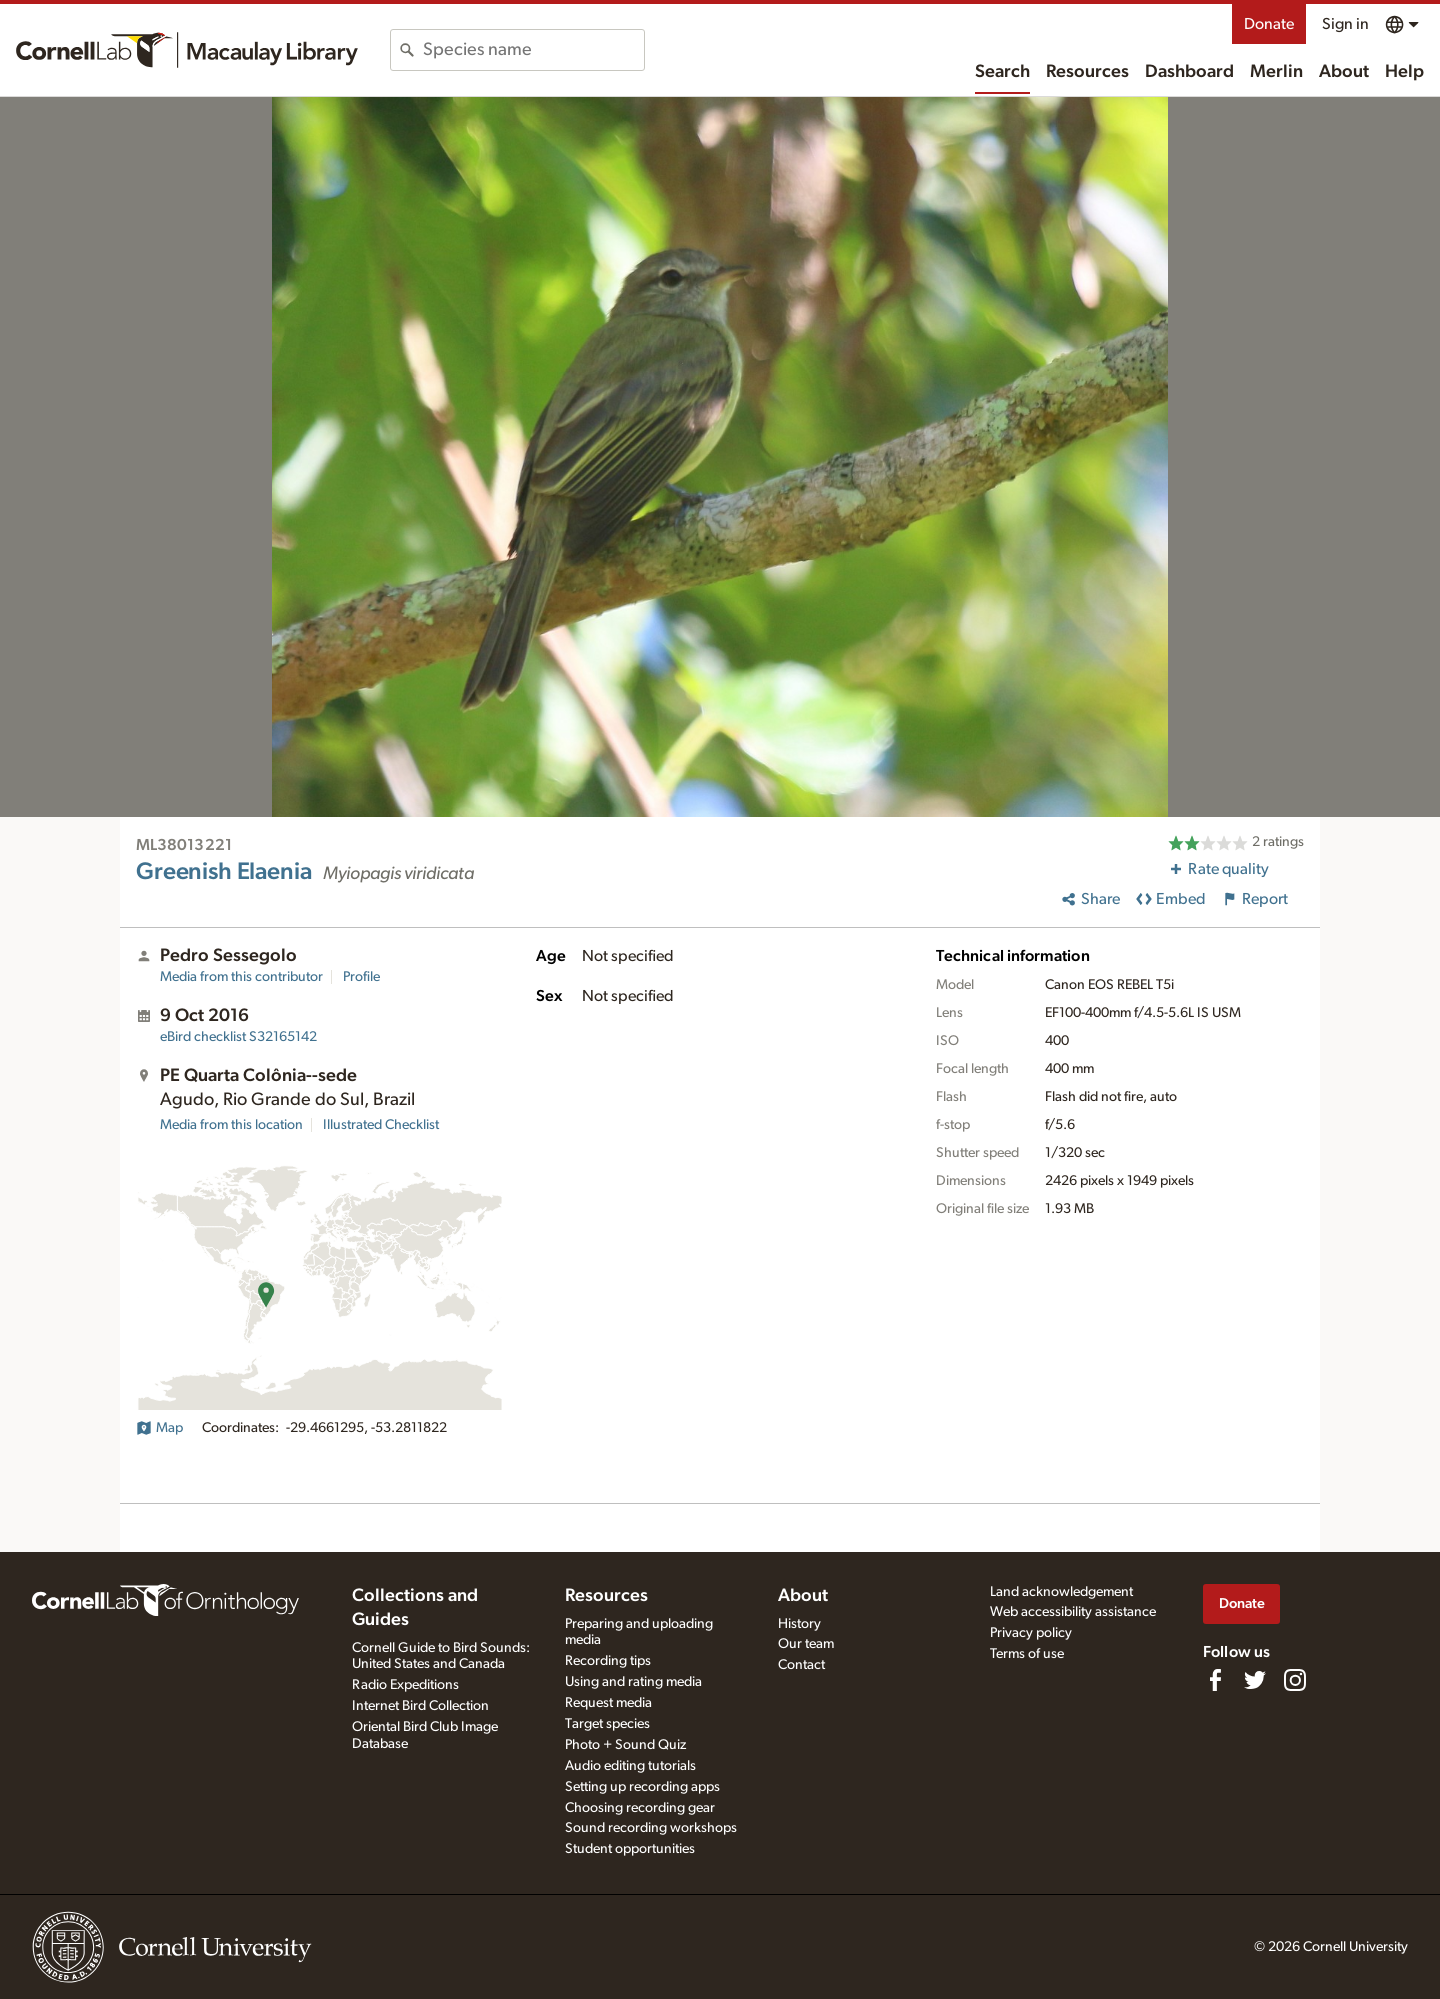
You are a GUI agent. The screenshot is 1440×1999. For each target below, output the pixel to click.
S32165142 (238, 1037)
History (799, 1624)
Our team (806, 1644)
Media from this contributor (241, 977)
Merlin (1276, 72)
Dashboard (1189, 72)
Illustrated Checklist (381, 1125)
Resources (1087, 72)
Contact (801, 1665)
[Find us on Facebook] (1215, 1680)
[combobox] (533, 50)
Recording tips (608, 1661)
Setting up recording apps (642, 1787)
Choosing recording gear (640, 1808)
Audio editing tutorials (630, 1766)
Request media (608, 1703)
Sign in (1345, 24)
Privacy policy (1031, 1633)
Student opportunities (630, 1849)
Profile (361, 977)
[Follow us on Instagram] (1295, 1680)
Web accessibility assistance (1073, 1612)
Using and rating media (633, 1682)
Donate (1269, 24)
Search (1002, 72)
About (1344, 72)
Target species (607, 1724)
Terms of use (1027, 1654)
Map (159, 1428)
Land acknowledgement (1061, 1592)
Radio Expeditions (405, 1685)
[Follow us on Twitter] (1255, 1680)
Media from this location (231, 1125)
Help (1404, 72)
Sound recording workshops (651, 1828)
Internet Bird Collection (420, 1706)
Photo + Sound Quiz (625, 1745)
